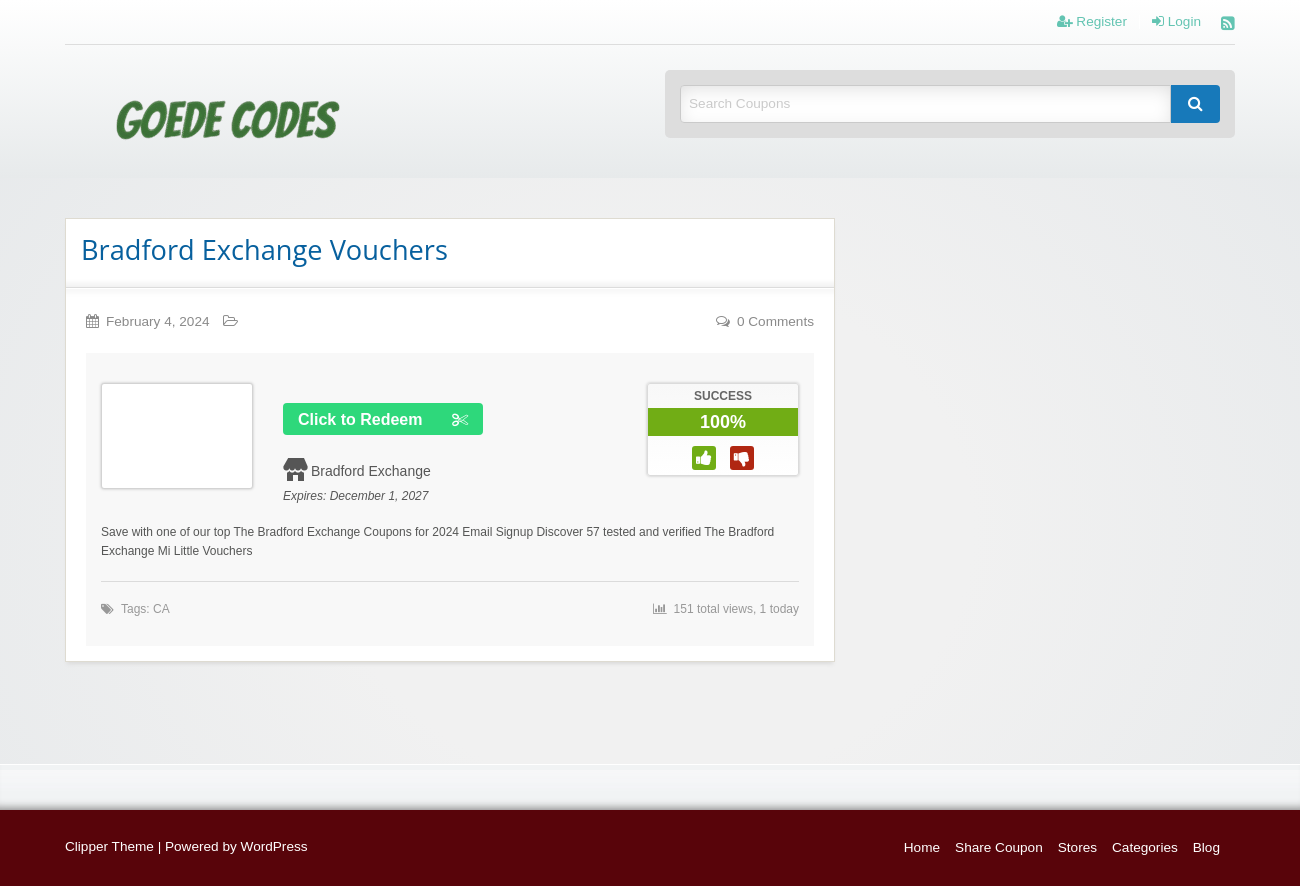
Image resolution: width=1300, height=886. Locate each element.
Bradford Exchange (371, 471)
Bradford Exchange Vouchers (264, 249)
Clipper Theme (109, 846)
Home (922, 847)
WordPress (274, 846)
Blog (1206, 847)
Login (1176, 22)
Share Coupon (999, 847)
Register (1092, 22)
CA (161, 609)
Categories (1145, 847)
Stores (1077, 847)
